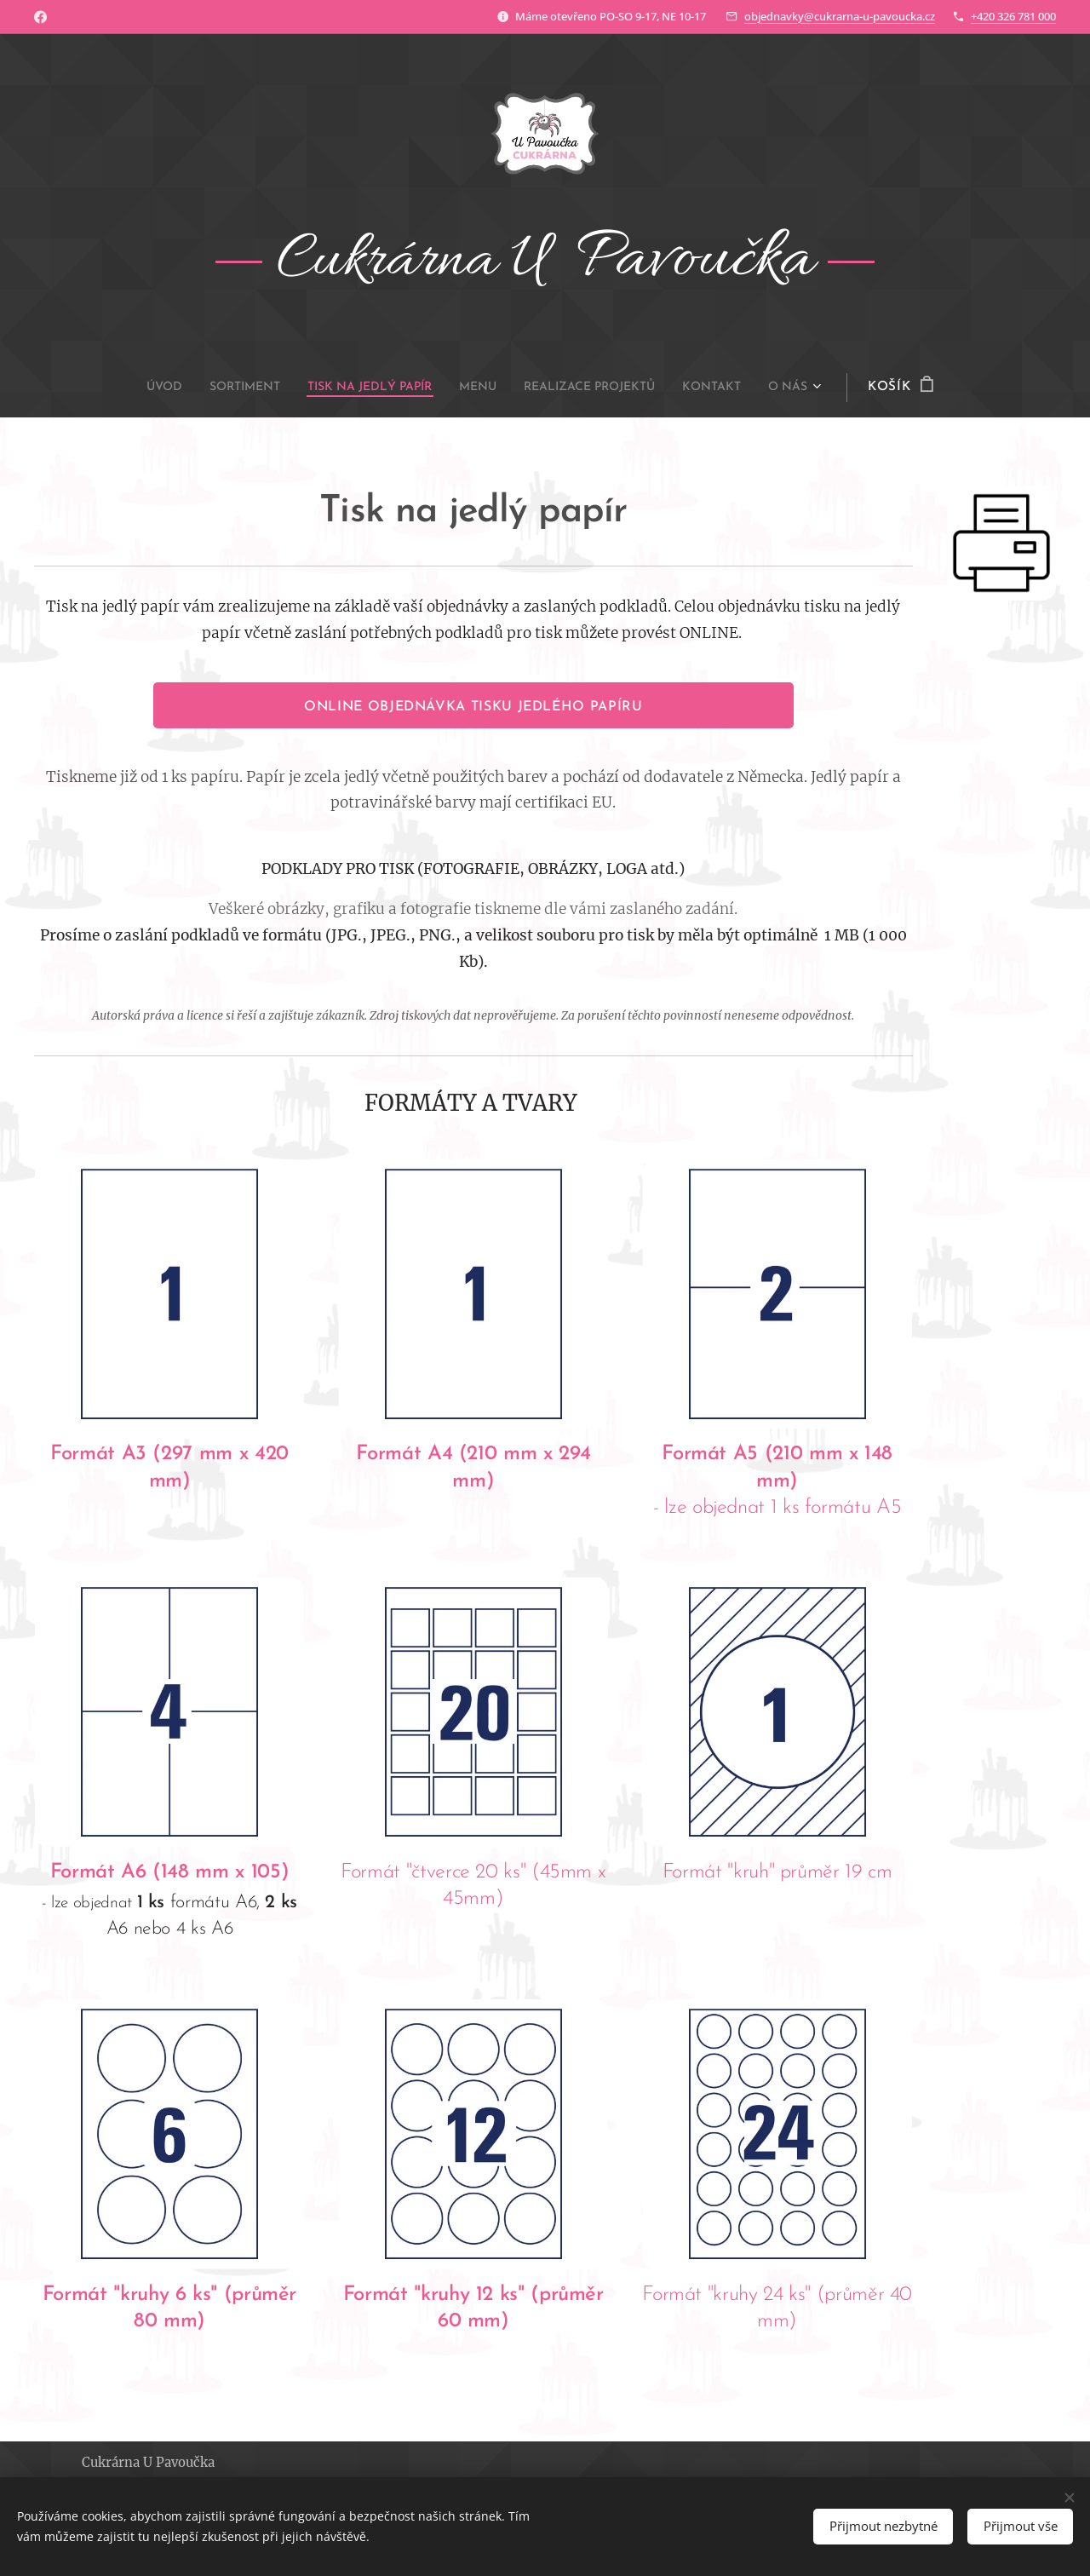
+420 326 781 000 (1013, 16)
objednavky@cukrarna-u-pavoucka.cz (839, 16)
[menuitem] (131, 387)
